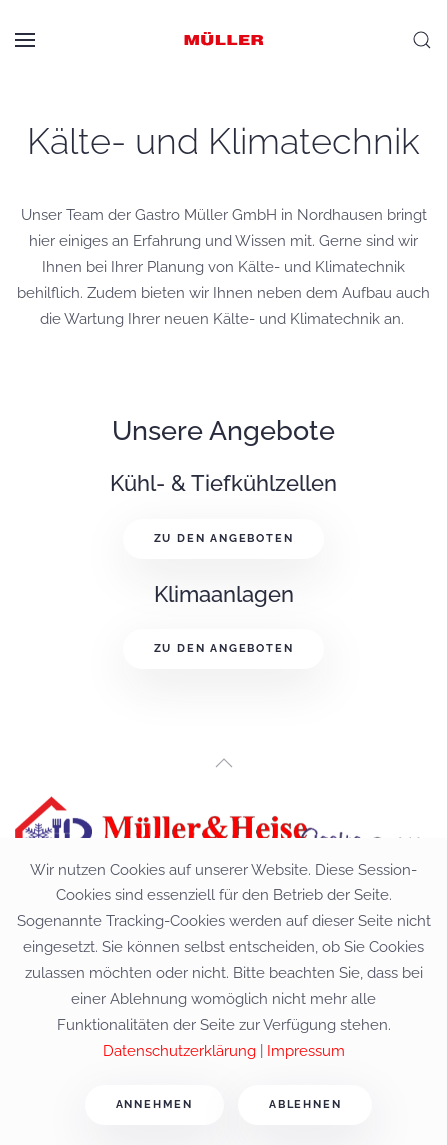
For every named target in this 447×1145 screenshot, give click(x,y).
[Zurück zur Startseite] (224, 40)
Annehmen (154, 1104)
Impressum (306, 1051)
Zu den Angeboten (224, 538)
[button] (25, 40)
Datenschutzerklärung (179, 1051)
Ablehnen (305, 1104)
